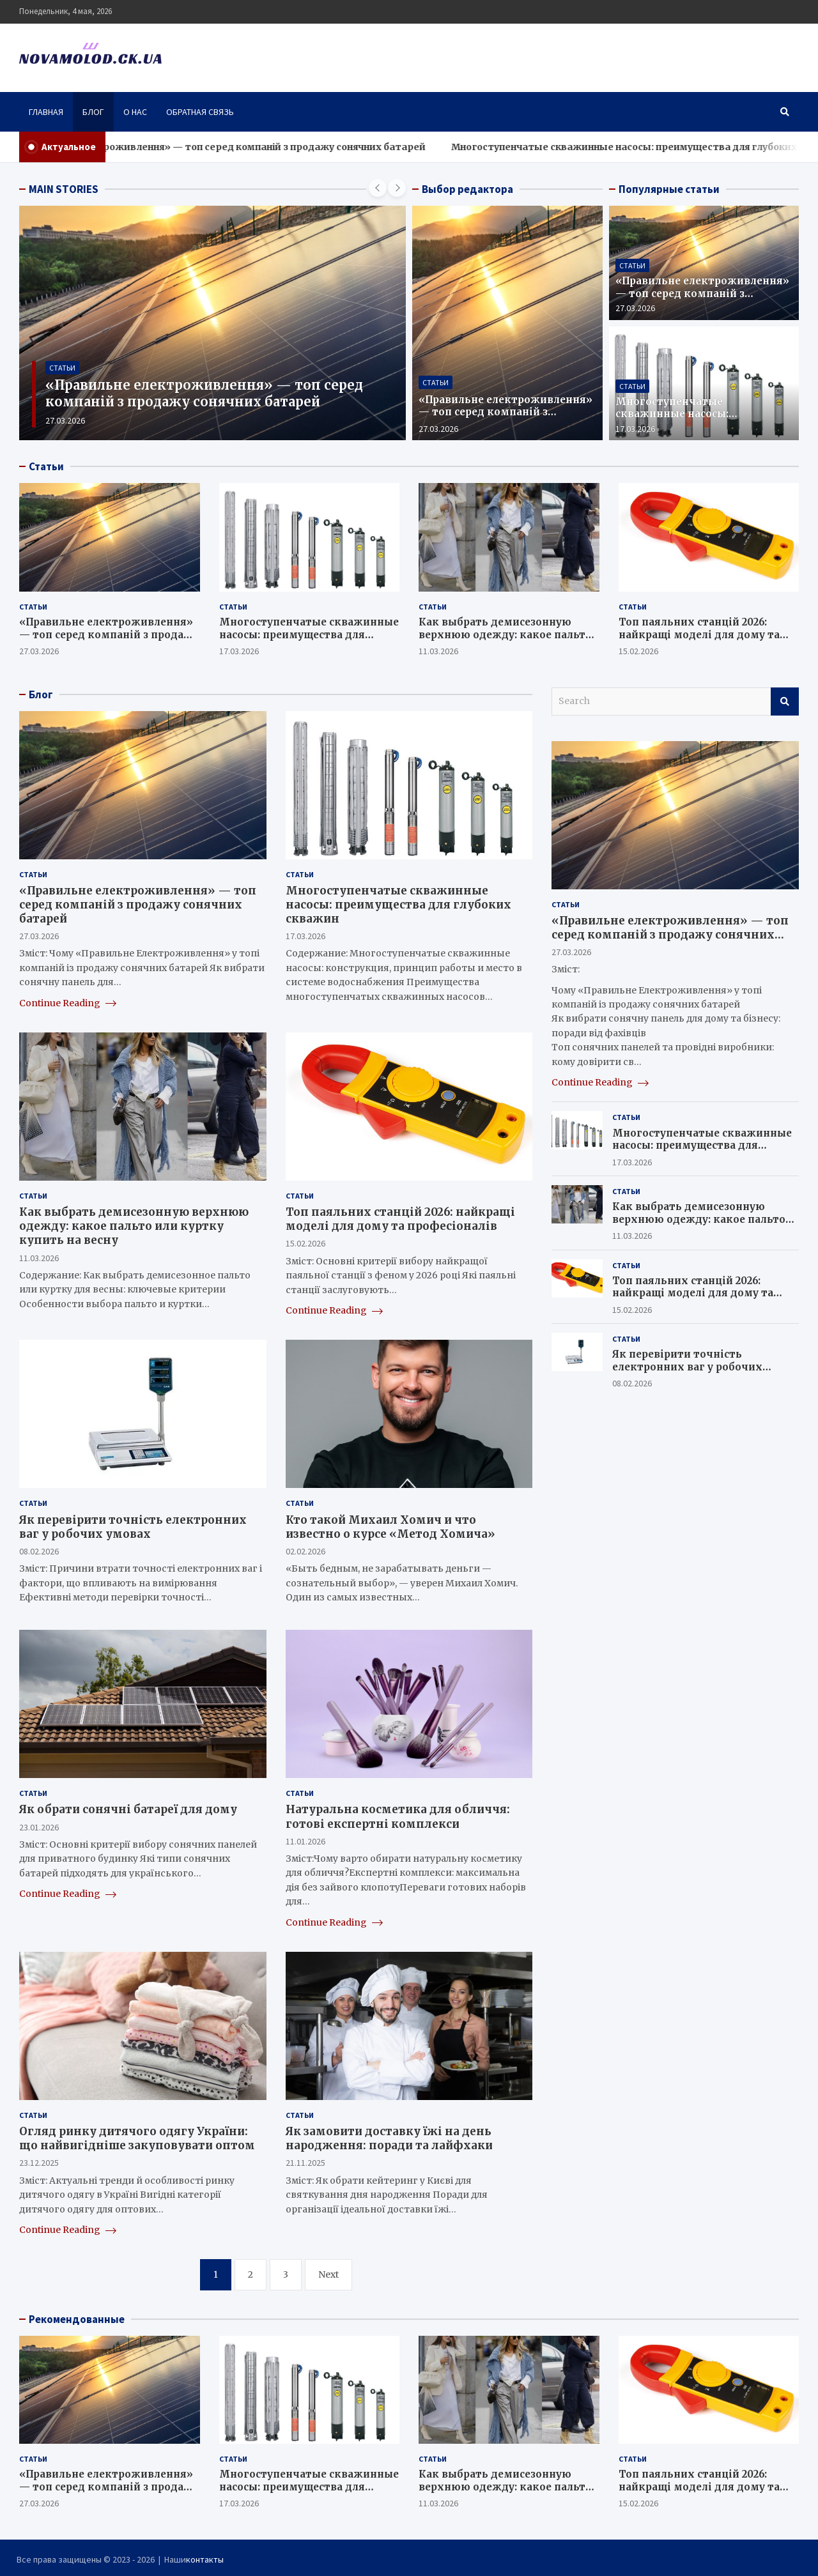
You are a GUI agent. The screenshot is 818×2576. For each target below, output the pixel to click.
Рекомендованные (77, 2319)
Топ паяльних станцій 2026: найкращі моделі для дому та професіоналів (699, 634)
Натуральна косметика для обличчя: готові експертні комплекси (398, 1816)
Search (785, 701)
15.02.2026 (638, 651)
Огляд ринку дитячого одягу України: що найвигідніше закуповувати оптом (137, 2138)
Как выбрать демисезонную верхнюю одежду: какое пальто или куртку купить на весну (505, 634)
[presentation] (378, 188)
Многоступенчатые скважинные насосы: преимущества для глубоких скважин (693, 420)
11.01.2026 (305, 1841)
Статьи (62, 367)
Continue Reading (67, 1003)
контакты (205, 2559)
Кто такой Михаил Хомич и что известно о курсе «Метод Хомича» (390, 1527)
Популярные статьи (669, 189)
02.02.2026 (305, 1551)
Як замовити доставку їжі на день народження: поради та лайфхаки (389, 2138)
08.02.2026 (39, 1551)
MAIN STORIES (63, 189)
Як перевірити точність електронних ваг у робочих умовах (133, 1527)
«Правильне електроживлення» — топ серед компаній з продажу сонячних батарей (279, 147)
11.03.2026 (438, 651)
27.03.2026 (65, 420)
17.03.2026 (635, 428)
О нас (135, 112)
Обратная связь (200, 112)
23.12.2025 (39, 2162)
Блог (93, 112)
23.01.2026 (39, 1827)
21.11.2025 (305, 2162)
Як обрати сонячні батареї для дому (128, 1809)
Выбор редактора (467, 189)
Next (328, 2274)
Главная (46, 112)
